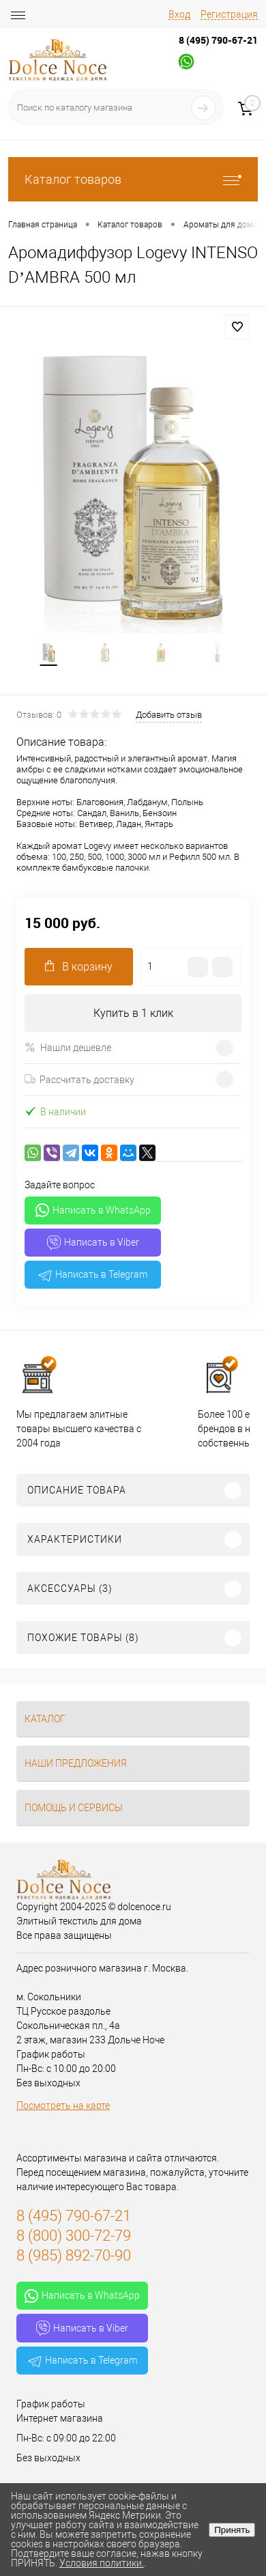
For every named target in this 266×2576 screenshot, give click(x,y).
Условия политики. (101, 2563)
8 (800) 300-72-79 (73, 2235)
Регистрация (229, 14)
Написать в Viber (93, 1242)
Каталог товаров (133, 179)
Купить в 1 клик (133, 1013)
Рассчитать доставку (79, 1079)
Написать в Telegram (92, 1275)
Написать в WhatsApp (93, 1210)
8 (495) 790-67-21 (218, 39)
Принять (232, 2530)
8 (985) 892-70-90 (73, 2255)
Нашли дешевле (68, 1047)
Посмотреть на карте (63, 2105)
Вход (179, 14)
